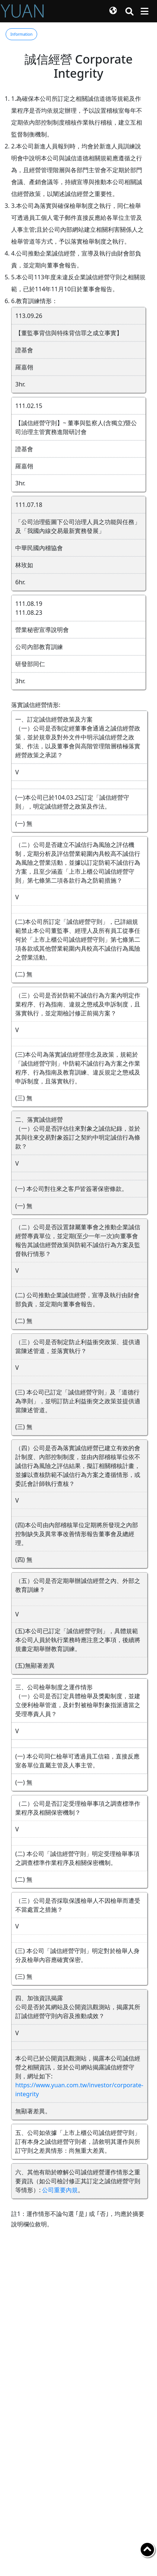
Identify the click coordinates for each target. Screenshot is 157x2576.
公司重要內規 (60, 2190)
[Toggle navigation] (144, 11)
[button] (113, 11)
